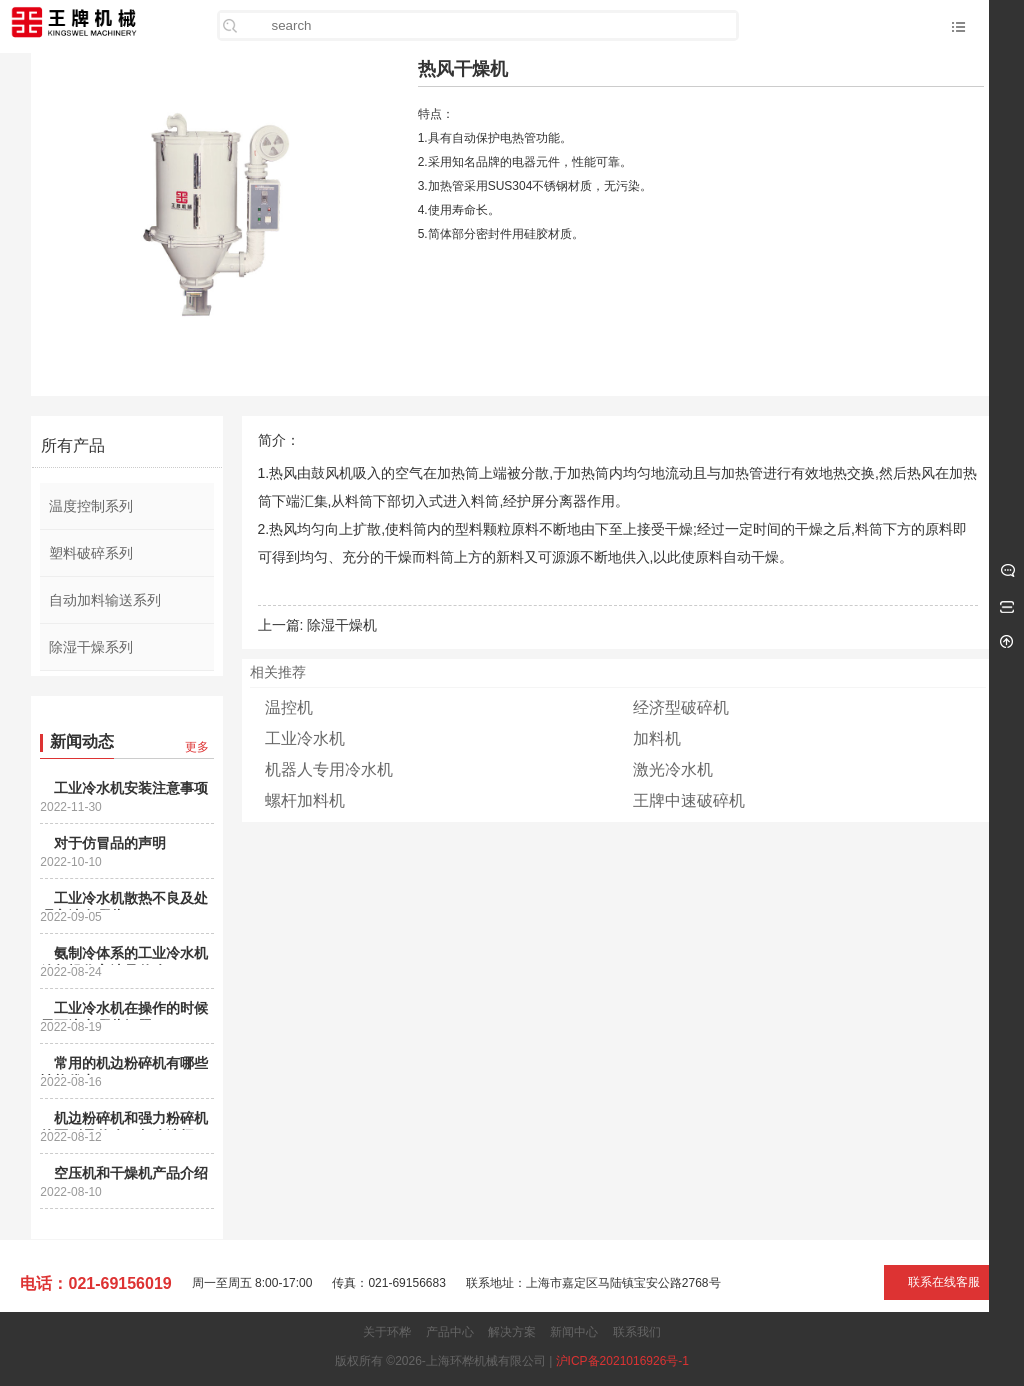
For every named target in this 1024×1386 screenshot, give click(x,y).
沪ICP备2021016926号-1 (622, 1361)
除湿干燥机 (342, 625)
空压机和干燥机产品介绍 (131, 1173)
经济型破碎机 (681, 707)
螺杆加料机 (305, 800)
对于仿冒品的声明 (110, 843)
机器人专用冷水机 (329, 769)
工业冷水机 (305, 738)
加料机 (657, 738)
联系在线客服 (944, 1282)
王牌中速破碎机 (689, 800)
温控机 (289, 707)
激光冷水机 (673, 769)
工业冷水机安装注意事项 (131, 788)
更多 (197, 747)
